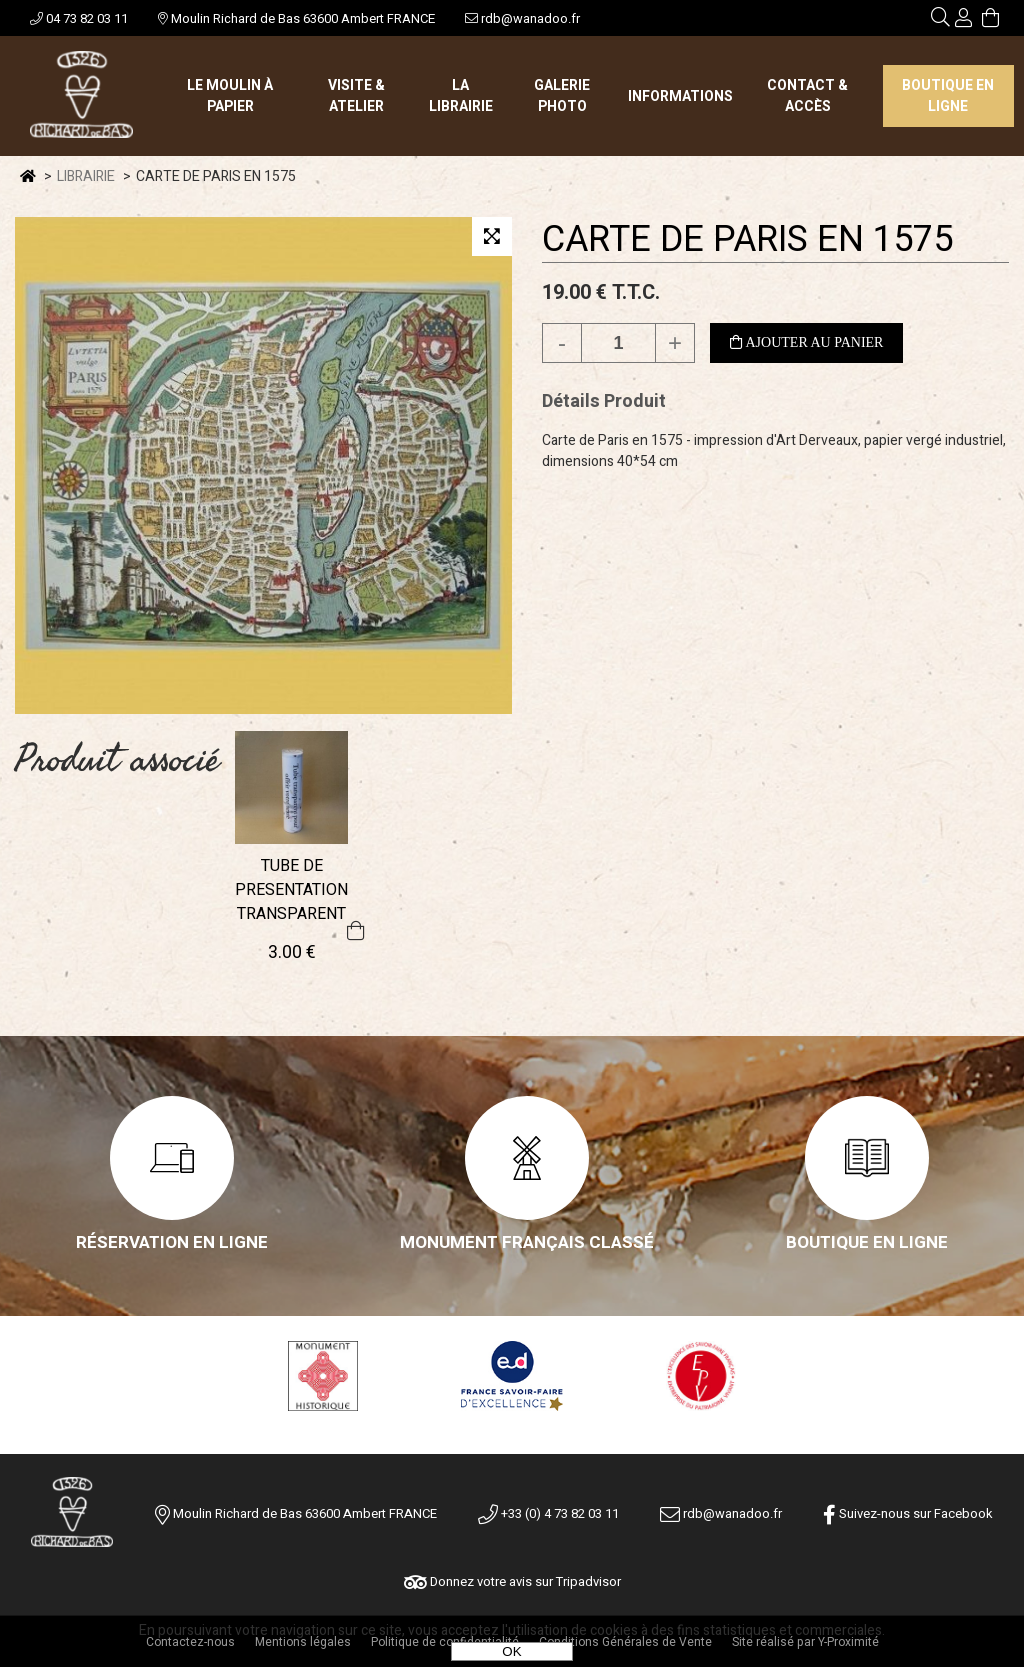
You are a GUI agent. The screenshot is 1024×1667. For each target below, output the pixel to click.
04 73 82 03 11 (79, 18)
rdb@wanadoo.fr (522, 18)
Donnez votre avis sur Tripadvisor (512, 1581)
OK (511, 1651)
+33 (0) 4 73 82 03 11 (548, 1513)
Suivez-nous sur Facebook (908, 1513)
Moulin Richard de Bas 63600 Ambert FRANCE (296, 18)
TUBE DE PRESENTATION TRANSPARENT (291, 890)
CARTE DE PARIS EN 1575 (747, 239)
